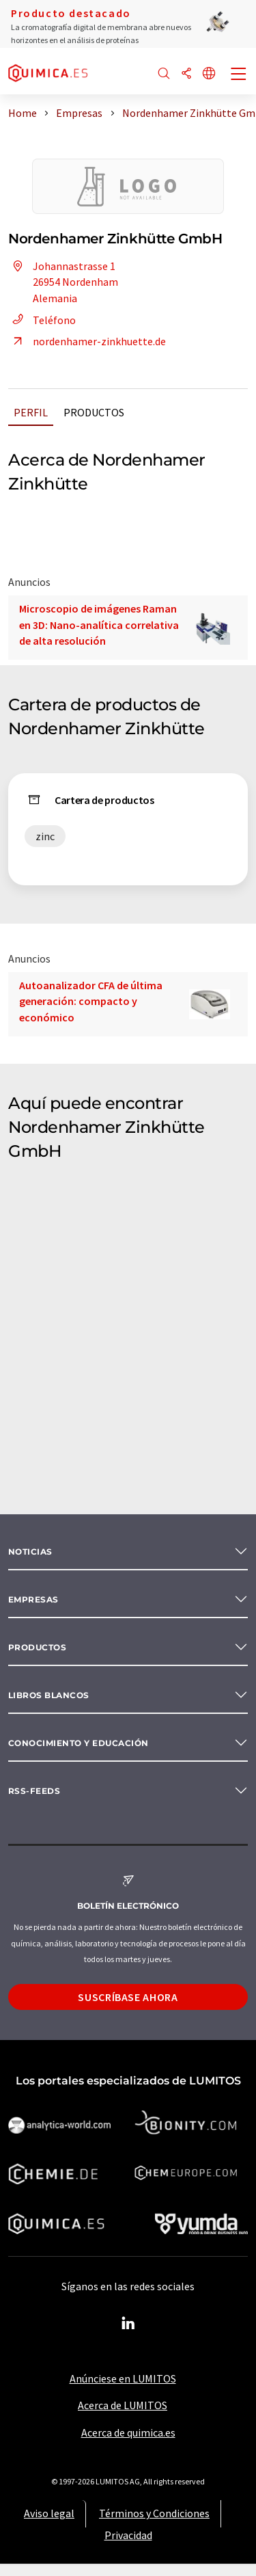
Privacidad (128, 2535)
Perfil (31, 412)
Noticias (30, 1551)
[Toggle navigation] (239, 75)
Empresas (33, 1599)
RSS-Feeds (34, 1791)
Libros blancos (48, 1695)
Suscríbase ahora (127, 1997)
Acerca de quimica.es (128, 2432)
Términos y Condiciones (154, 2513)
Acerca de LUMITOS (122, 2405)
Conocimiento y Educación (78, 1743)
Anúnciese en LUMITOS (123, 2378)
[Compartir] (186, 74)
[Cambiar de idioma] (208, 74)
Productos (93, 412)
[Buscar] (163, 74)
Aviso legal (49, 2513)
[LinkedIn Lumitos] (128, 2324)
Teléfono (42, 320)
